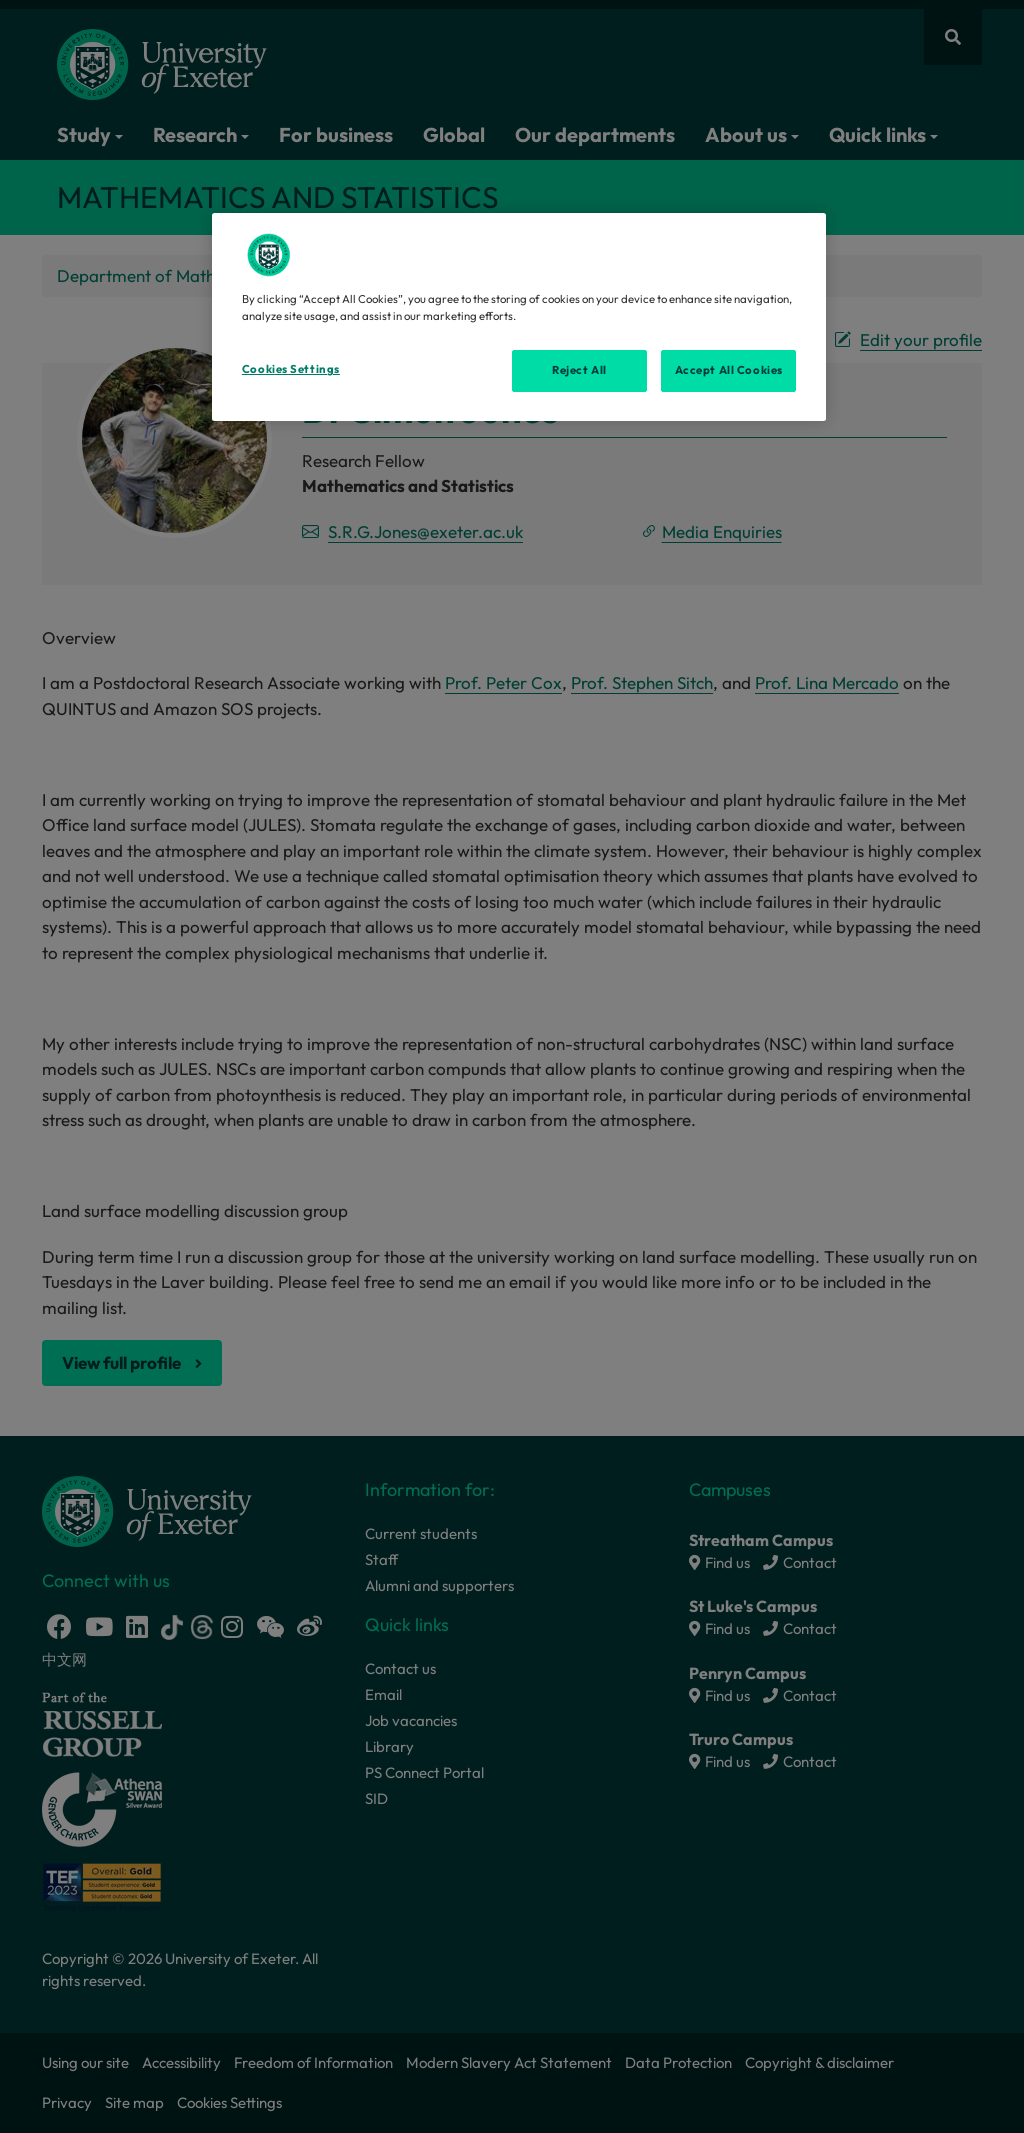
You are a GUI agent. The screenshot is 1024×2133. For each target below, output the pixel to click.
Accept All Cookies (729, 370)
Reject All (579, 370)
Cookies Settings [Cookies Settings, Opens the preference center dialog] (291, 369)
